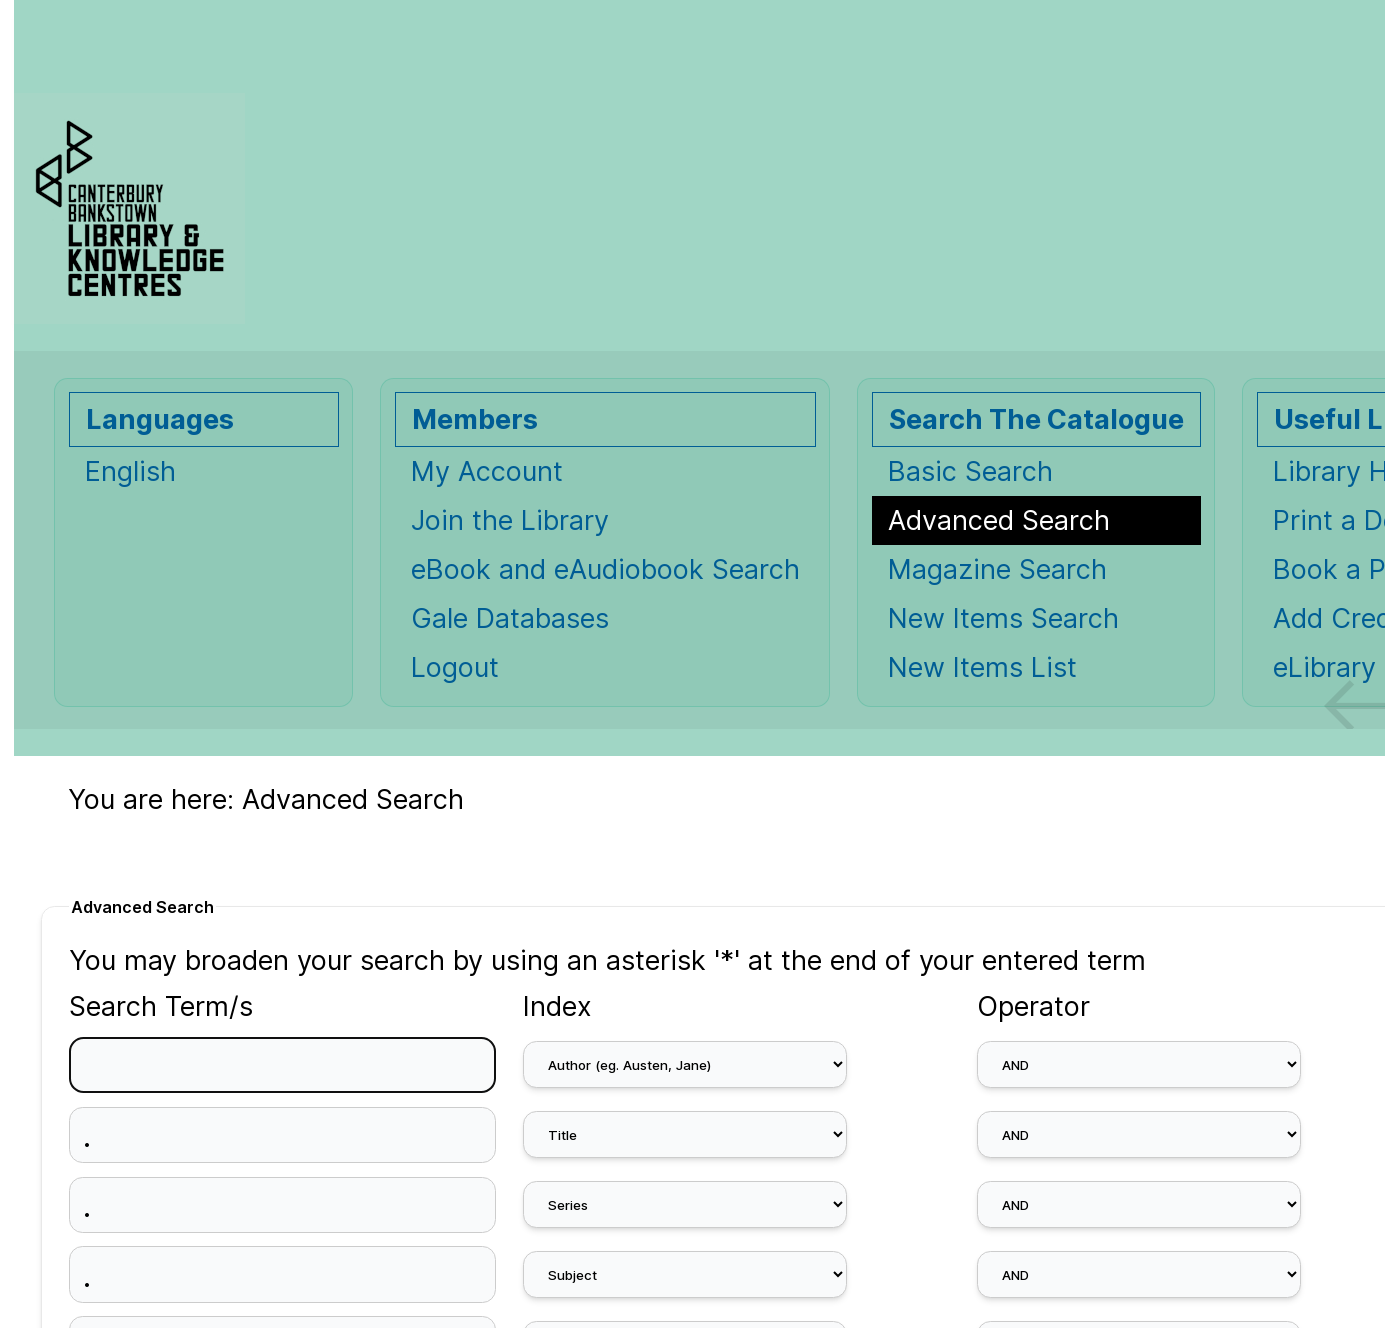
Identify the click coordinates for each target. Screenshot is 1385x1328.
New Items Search (1003, 618)
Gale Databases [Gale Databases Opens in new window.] (510, 618)
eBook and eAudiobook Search (605, 569)
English (130, 471)
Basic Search (970, 471)
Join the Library (510, 520)
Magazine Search (997, 569)
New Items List (982, 667)
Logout (455, 667)
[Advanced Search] (1036, 520)
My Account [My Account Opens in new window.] (487, 471)
